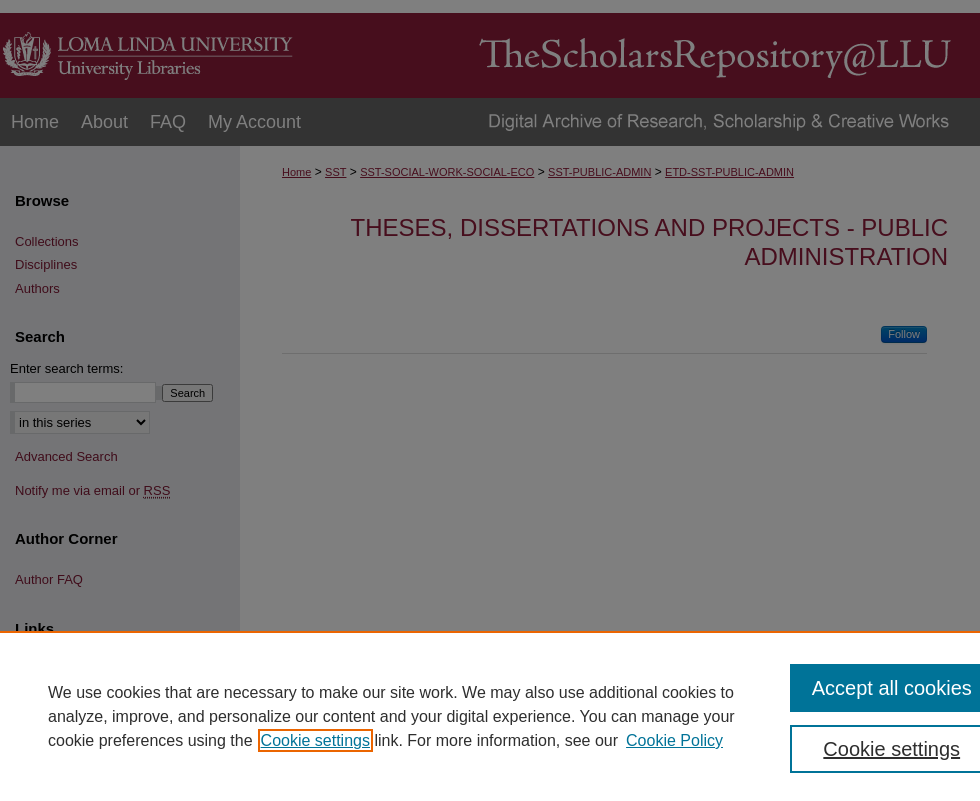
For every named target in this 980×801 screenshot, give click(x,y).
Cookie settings (315, 740)
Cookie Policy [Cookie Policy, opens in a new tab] (674, 740)
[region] (490, 716)
